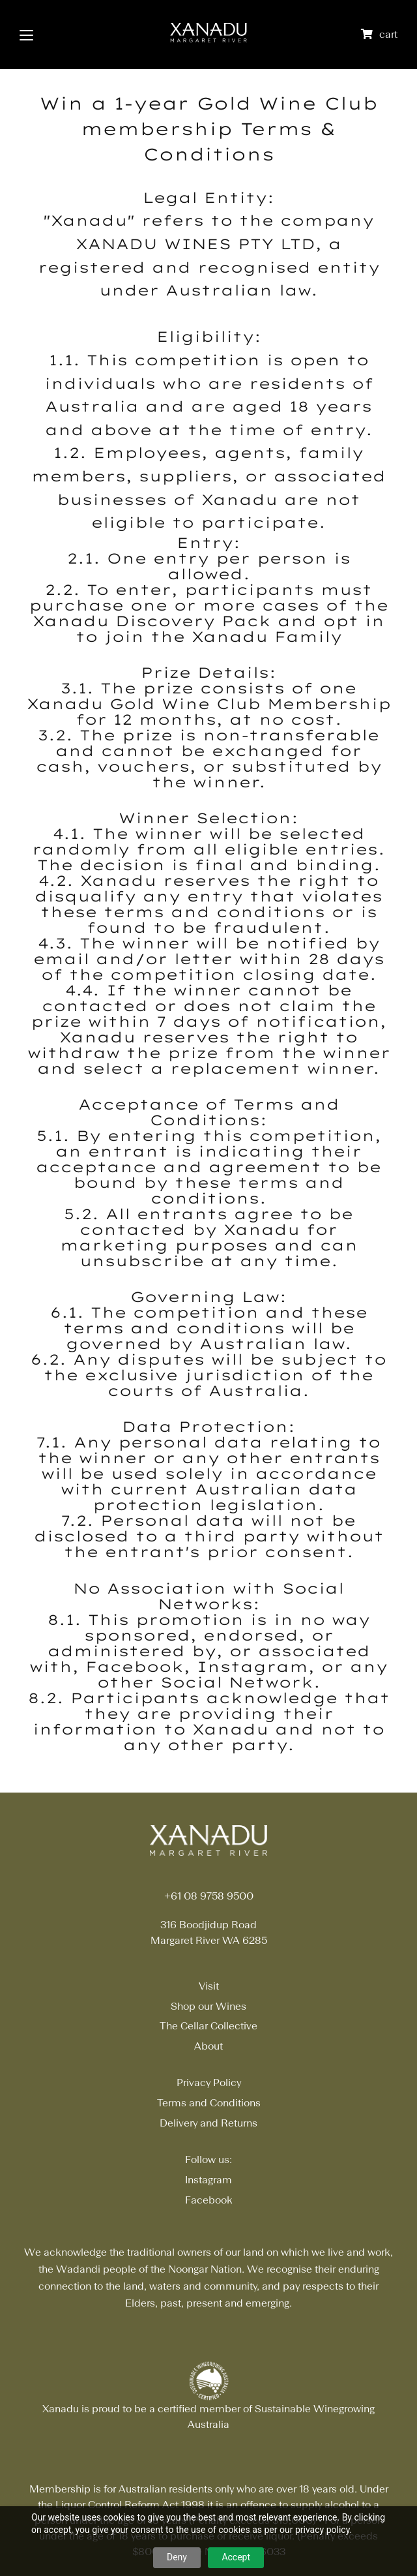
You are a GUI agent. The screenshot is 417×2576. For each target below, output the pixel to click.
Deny (177, 2557)
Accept (236, 2557)
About (208, 2046)
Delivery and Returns (208, 2123)
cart (388, 34)
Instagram (208, 2180)
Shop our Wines (208, 2006)
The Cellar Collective (208, 2026)
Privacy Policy (209, 2082)
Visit (209, 1986)
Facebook (209, 2200)
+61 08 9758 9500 (208, 1896)
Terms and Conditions (209, 2103)
